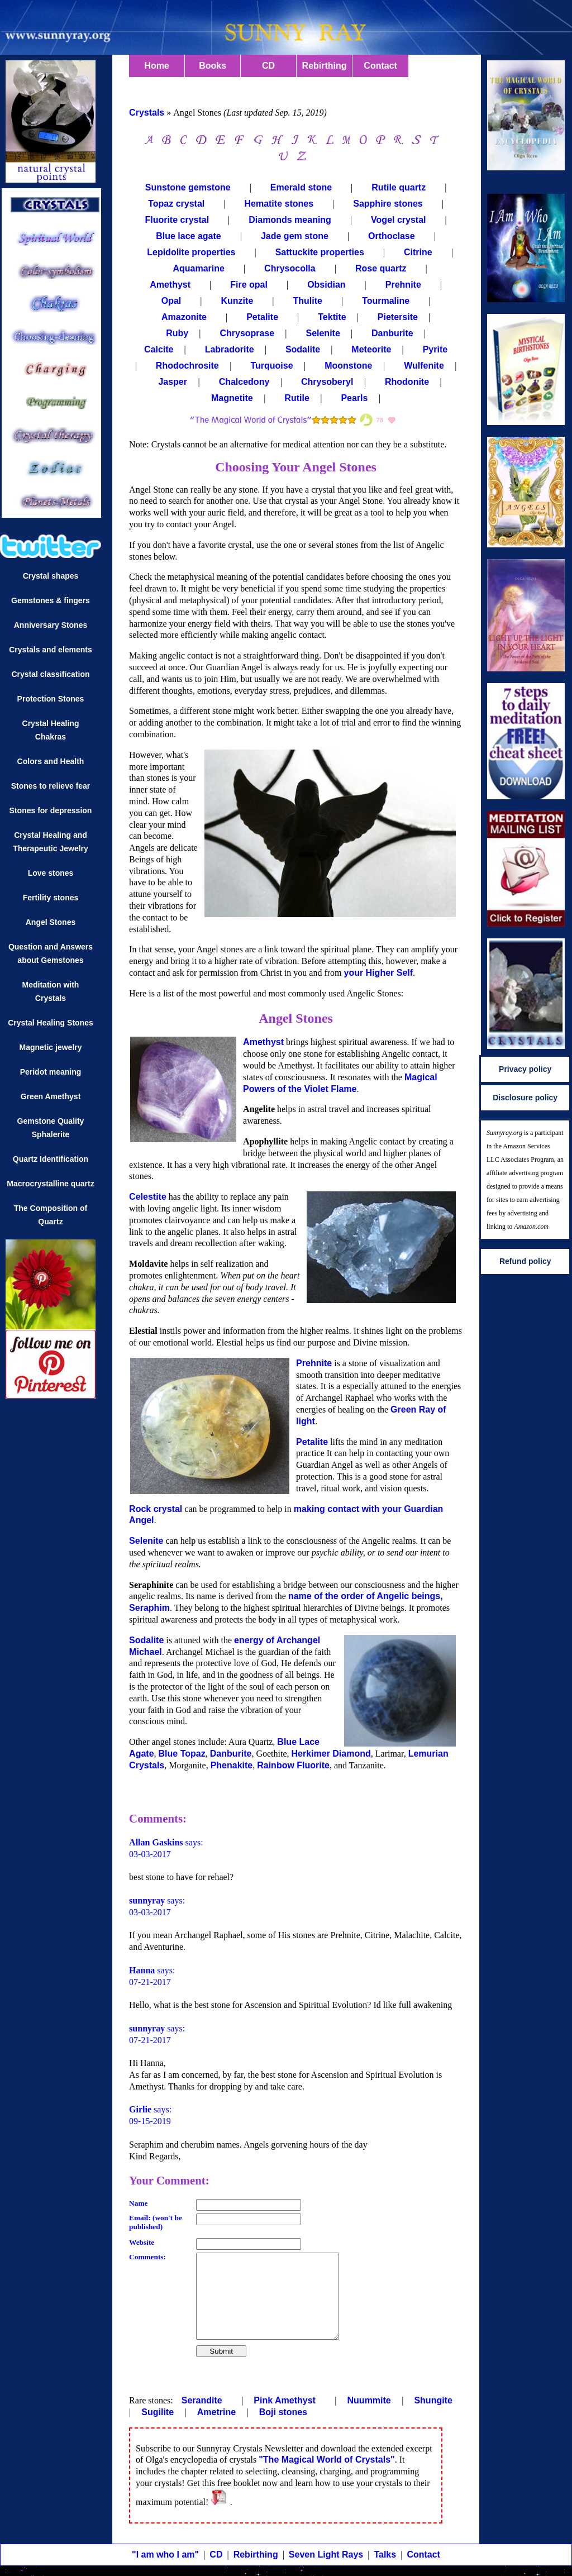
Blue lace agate (188, 236)
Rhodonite (408, 382)
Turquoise (272, 365)
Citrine (418, 252)
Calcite (158, 349)
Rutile (298, 398)
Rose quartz (381, 268)
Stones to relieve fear (50, 785)
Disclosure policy (525, 1097)
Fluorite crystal (177, 220)
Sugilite (158, 2412)
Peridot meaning (51, 1071)
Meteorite (371, 349)
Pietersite (398, 317)
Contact (380, 65)
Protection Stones (50, 698)
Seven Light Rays (326, 2554)
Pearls (355, 398)
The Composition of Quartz (50, 1215)
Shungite (433, 2400)
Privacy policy (525, 1069)
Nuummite (370, 2400)
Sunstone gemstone (188, 187)
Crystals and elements (50, 649)
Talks (385, 2554)
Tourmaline (385, 301)
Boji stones (283, 2412)
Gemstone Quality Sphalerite (50, 1128)
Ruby (177, 333)
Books (212, 65)
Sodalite (302, 349)
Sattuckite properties (319, 252)
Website (141, 2242)
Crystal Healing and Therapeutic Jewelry (50, 842)
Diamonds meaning (290, 220)
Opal (171, 301)
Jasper (173, 382)
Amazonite (184, 317)
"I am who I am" (165, 2554)
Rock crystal (155, 1509)
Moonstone (350, 365)
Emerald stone (301, 187)
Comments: (147, 2257)
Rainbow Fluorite (293, 1765)
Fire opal (249, 284)
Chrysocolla (290, 268)
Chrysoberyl (328, 382)
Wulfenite (425, 365)
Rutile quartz (398, 187)
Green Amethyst (51, 1096)
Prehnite (403, 284)
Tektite (332, 317)
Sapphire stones (387, 203)
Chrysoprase (247, 333)
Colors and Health (50, 761)
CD (268, 65)
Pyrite (435, 349)
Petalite (262, 317)
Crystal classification (50, 674)
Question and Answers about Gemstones (50, 953)
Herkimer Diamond (330, 1753)
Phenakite (232, 1765)
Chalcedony (245, 382)
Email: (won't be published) (155, 2222)
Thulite (307, 301)
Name (138, 2203)
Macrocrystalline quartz (50, 1183)
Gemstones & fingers (50, 600)
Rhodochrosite (188, 365)
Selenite (323, 333)
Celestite (147, 1196)
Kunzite (237, 301)
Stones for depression (50, 810)
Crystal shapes (51, 575)
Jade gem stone (294, 236)
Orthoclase (391, 236)
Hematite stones (278, 203)
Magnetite (233, 398)
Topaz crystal (176, 203)
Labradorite (229, 349)
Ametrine (218, 2412)
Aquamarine (198, 268)
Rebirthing (324, 65)
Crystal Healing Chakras (50, 730)
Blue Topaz (182, 1753)
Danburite (392, 333)
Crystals (146, 112)
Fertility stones (51, 897)
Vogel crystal (398, 220)
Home (156, 65)
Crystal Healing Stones (50, 1022)
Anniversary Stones (51, 625)
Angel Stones (50, 922)
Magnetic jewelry (50, 1047)
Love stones (51, 873)
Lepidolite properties (191, 252)
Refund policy (525, 1261)
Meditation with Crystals (50, 991)
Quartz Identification (50, 1159)
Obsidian (326, 284)
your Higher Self (378, 972)
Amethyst (170, 284)
